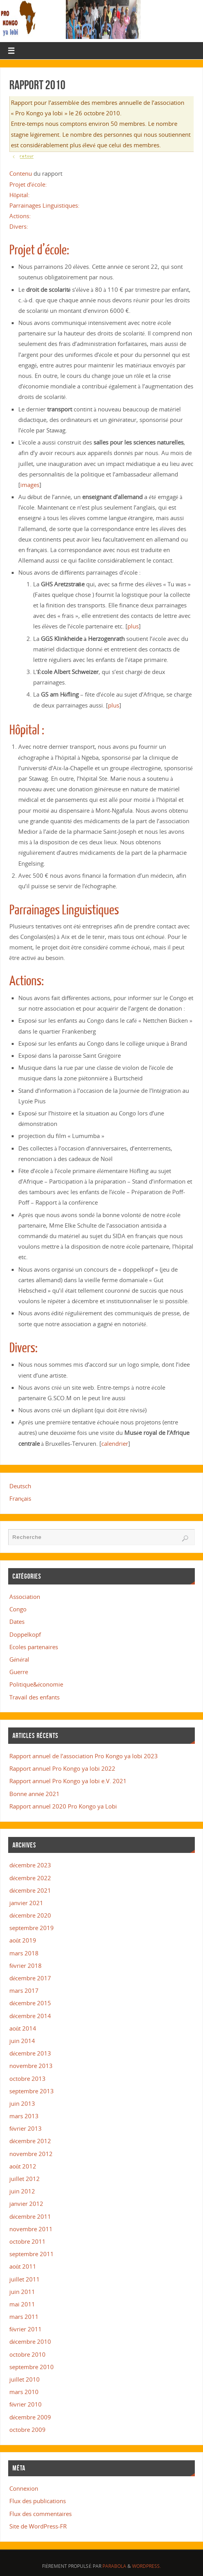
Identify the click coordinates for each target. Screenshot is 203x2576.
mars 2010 (24, 2392)
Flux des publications (37, 2501)
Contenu (20, 173)
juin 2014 (22, 2041)
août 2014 (23, 2028)
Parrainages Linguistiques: (44, 205)
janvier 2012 (26, 2203)
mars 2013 (24, 2116)
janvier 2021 (26, 1903)
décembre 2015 (30, 2003)
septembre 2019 (31, 1928)
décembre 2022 (30, 1878)
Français (20, 1498)
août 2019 (23, 1940)
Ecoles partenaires (33, 1647)
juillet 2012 (24, 2179)
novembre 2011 (31, 2229)
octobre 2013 (27, 2078)
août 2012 (23, 2166)
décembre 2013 (30, 2053)
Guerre (18, 1672)
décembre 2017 (30, 1978)
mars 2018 (24, 1953)
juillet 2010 (24, 2379)
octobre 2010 (27, 2354)
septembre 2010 (31, 2367)
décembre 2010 (30, 2341)
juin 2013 (22, 2103)
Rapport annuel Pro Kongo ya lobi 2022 (62, 1768)
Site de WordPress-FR (38, 2526)
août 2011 (23, 2266)
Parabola (114, 2566)
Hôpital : (26, 730)
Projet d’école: (28, 184)
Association (24, 1596)
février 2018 (25, 1965)
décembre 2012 (30, 2141)
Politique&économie (36, 1684)
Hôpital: (19, 195)
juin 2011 (22, 2291)
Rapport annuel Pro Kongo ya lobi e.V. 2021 (68, 1781)
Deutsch (20, 1486)
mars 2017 (24, 1990)
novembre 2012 (31, 2154)
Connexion (23, 2488)
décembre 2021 (30, 1890)
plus (133, 626)
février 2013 (25, 2128)
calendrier (114, 1443)
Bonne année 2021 (34, 1794)
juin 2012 (22, 2191)
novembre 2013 (31, 2066)
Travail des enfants (34, 1697)
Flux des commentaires (40, 2514)
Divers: (18, 226)
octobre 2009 (27, 2429)
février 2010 (25, 2404)
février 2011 (25, 2329)
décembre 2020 (30, 1915)
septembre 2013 (31, 2091)
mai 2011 (22, 2304)
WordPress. (146, 2566)
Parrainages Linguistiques (64, 910)
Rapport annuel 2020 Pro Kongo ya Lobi (63, 1806)
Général (19, 1659)
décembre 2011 (30, 2216)
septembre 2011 (31, 2254)
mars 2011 (24, 2316)
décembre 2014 (30, 2016)
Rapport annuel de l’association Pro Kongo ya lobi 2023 (83, 1756)
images (29, 485)
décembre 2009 (30, 2417)
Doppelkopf (25, 1634)
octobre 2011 (27, 2241)
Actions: (20, 216)
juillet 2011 (24, 2279)
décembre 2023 (30, 1865)
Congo (17, 1609)
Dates (17, 1621)
